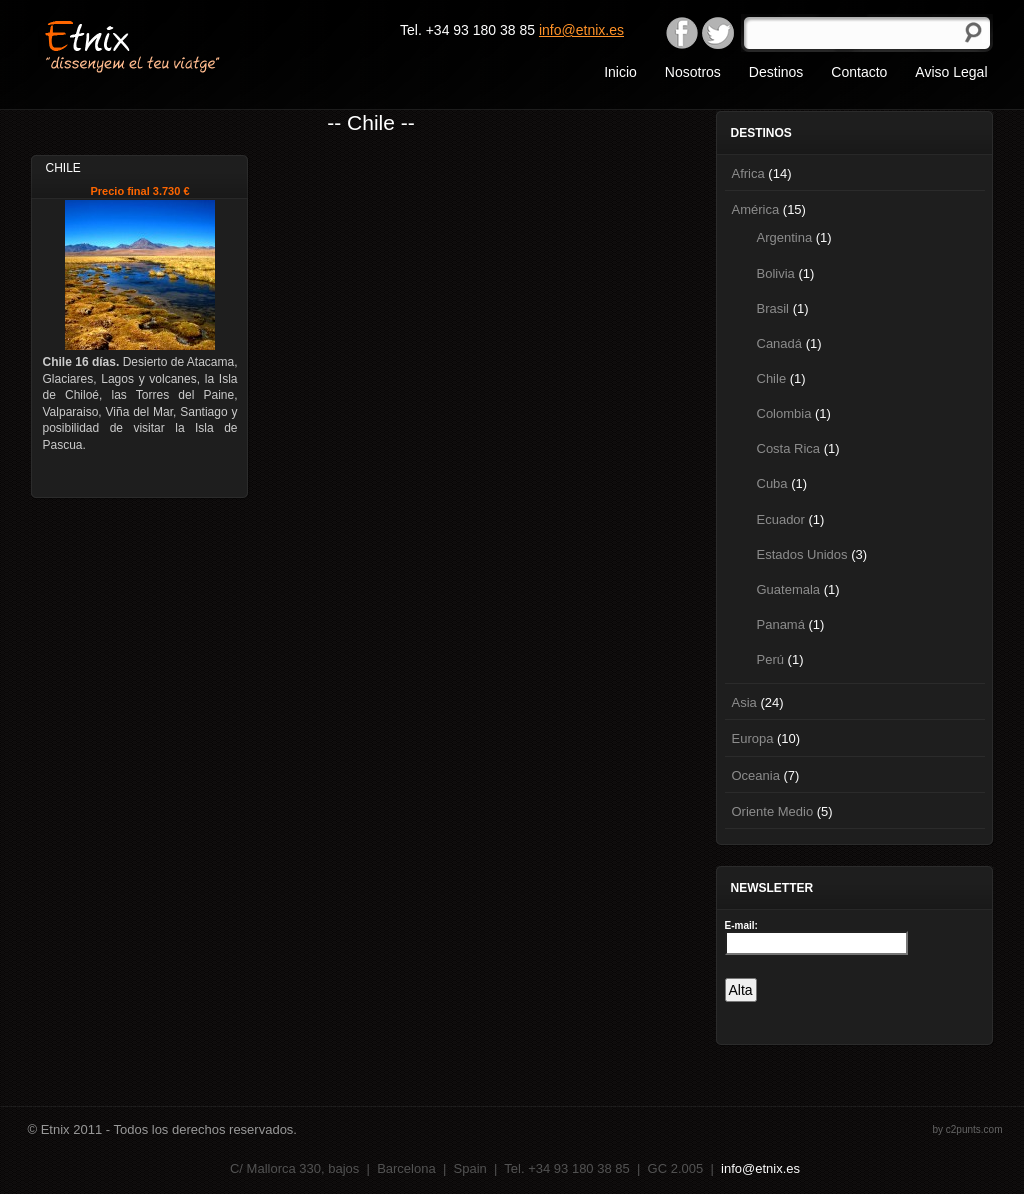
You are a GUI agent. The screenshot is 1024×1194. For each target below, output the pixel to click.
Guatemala (789, 589)
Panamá (781, 624)
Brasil (773, 308)
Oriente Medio (773, 811)
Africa (748, 173)
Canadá (780, 343)
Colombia (784, 413)
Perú (770, 659)
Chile (772, 378)
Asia (744, 702)
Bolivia (776, 273)
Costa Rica (789, 448)
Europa (753, 738)
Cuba (772, 483)
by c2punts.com (967, 1129)
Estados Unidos (802, 554)
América (756, 209)
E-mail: (741, 925)
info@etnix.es (581, 30)
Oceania (756, 775)
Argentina (785, 237)
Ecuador (781, 519)
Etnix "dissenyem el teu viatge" (168, 45)
